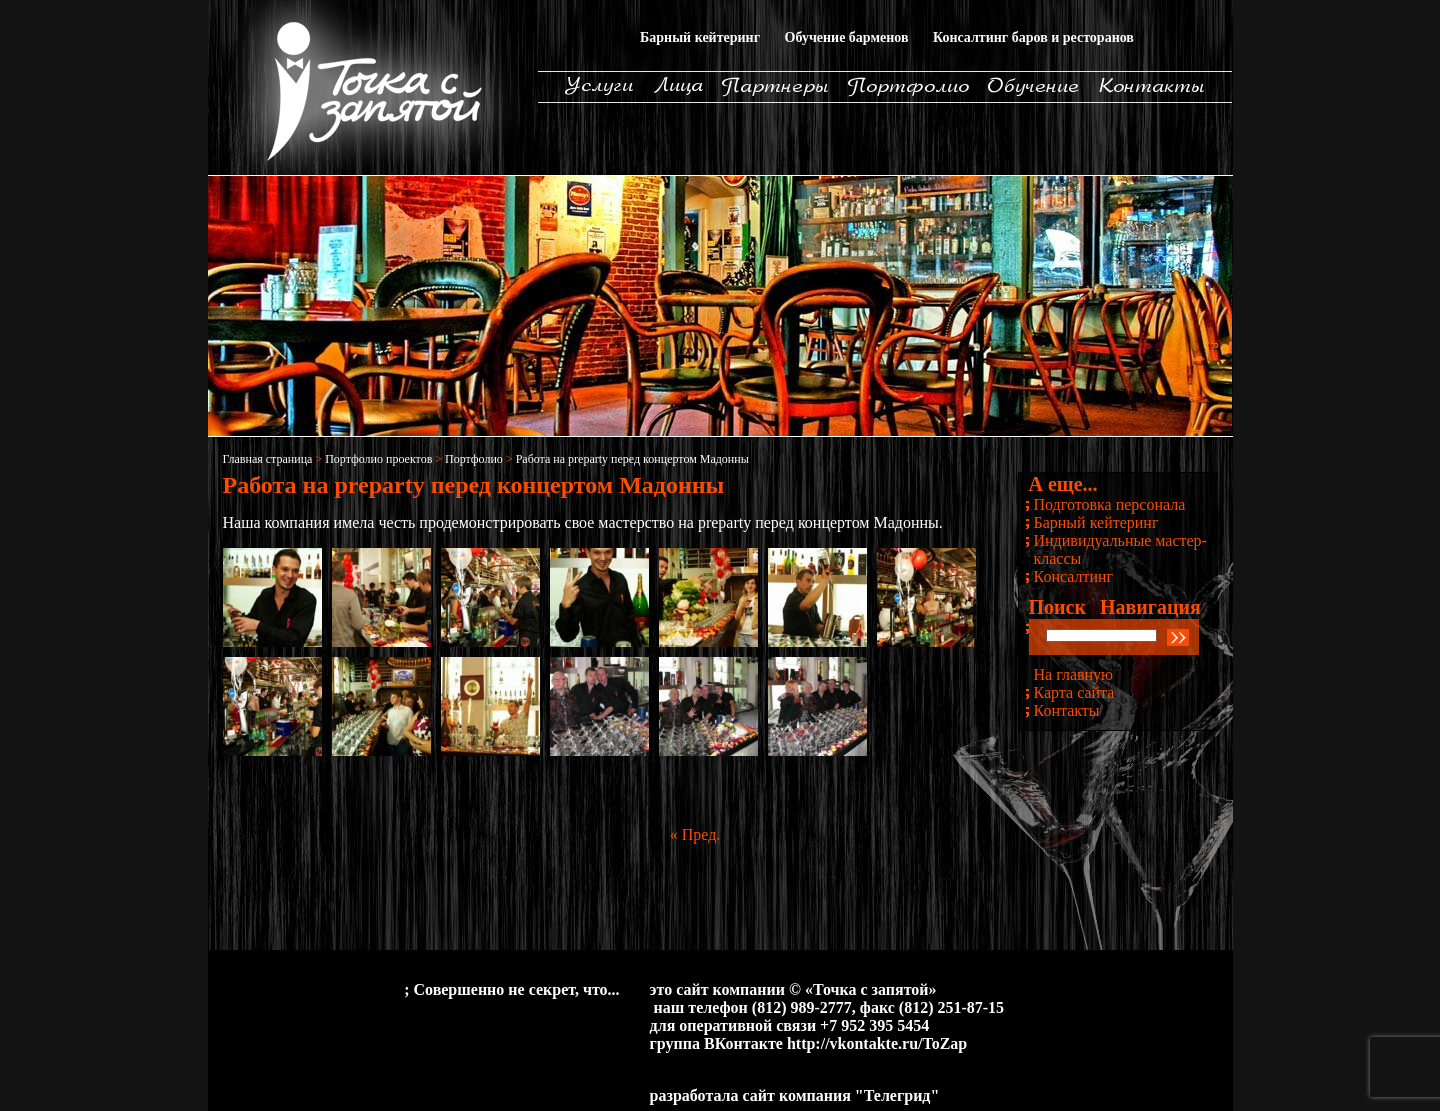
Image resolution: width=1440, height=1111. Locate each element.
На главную (1074, 674)
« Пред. (695, 834)
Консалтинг (1074, 576)
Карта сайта (1074, 692)
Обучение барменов (847, 37)
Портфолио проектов (378, 459)
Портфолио (474, 459)
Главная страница (268, 459)
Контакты (1067, 710)
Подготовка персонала (1110, 504)
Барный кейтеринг (700, 37)
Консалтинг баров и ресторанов (1033, 37)
